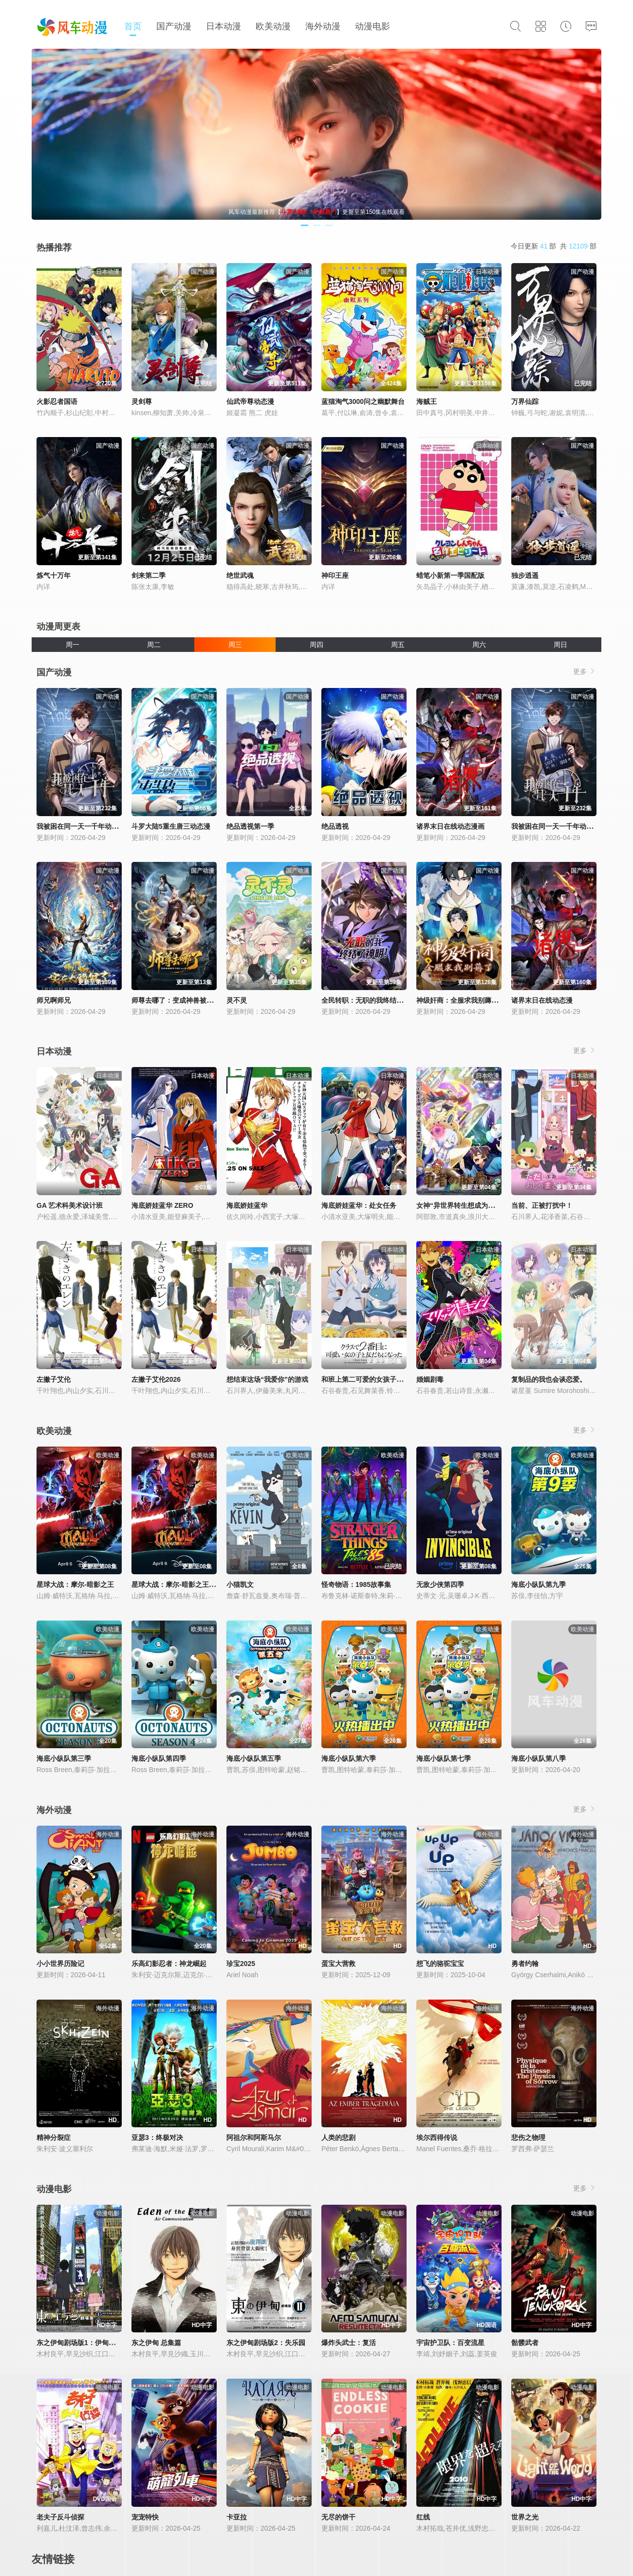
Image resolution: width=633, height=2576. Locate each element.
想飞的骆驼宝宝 (440, 1963)
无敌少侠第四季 (440, 1584)
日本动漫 (223, 26)
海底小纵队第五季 (253, 1758)
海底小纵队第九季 (538, 1584)
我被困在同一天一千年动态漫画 (559, 826)
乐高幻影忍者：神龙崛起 (168, 1963)
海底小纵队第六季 (348, 1758)
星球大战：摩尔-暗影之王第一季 (180, 1584)
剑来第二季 (148, 575)
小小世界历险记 (60, 1963)
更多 (584, 671)
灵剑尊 (141, 401)
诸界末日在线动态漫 (542, 1000)
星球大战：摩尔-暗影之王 (75, 1584)
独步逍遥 (525, 575)
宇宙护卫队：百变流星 (450, 2343)
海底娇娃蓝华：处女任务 (358, 1205)
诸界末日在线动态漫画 (450, 826)
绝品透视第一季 (250, 826)
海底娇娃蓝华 (246, 1205)
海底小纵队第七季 (443, 1758)
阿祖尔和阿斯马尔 (253, 2137)
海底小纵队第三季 (64, 1758)
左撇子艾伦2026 (156, 1379)
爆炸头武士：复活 (348, 2343)
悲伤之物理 (528, 2137)
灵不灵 (236, 1000)
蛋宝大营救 (338, 1963)
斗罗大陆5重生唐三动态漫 (170, 826)
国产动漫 (173, 26)
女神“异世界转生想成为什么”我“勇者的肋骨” (484, 1205)
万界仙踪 (525, 401)
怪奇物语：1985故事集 (356, 1584)
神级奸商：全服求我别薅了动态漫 (467, 1000)
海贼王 (426, 401)
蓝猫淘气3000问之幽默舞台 (363, 401)
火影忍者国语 (57, 401)
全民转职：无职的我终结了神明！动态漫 (382, 1000)
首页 (133, 26)
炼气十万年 (54, 575)
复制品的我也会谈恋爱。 (548, 1379)
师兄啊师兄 (54, 1000)
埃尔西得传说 (436, 2137)
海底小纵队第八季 (538, 1758)
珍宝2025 (240, 1963)
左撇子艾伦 (54, 1379)
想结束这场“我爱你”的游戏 (267, 1379)
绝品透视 (335, 826)
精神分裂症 (54, 2137)
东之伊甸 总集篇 (156, 2343)
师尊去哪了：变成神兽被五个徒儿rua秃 (191, 1000)
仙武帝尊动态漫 (250, 401)
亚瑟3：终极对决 (157, 2137)
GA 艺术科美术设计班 (70, 1205)
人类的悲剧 (338, 2137)
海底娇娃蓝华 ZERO (162, 1205)
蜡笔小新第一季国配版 (450, 575)
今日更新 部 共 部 (553, 246)
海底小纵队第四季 (158, 1758)
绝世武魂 (240, 575)
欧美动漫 (273, 26)
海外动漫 (322, 26)
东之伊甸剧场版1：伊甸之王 (79, 2343)
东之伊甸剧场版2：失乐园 (265, 2343)
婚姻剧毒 (430, 1379)
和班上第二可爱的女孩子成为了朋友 (375, 1379)
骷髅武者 (525, 2343)
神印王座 (335, 575)
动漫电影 (372, 26)
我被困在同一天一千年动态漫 (81, 826)
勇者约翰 (525, 1963)
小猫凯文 (240, 1584)
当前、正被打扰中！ (542, 1205)
